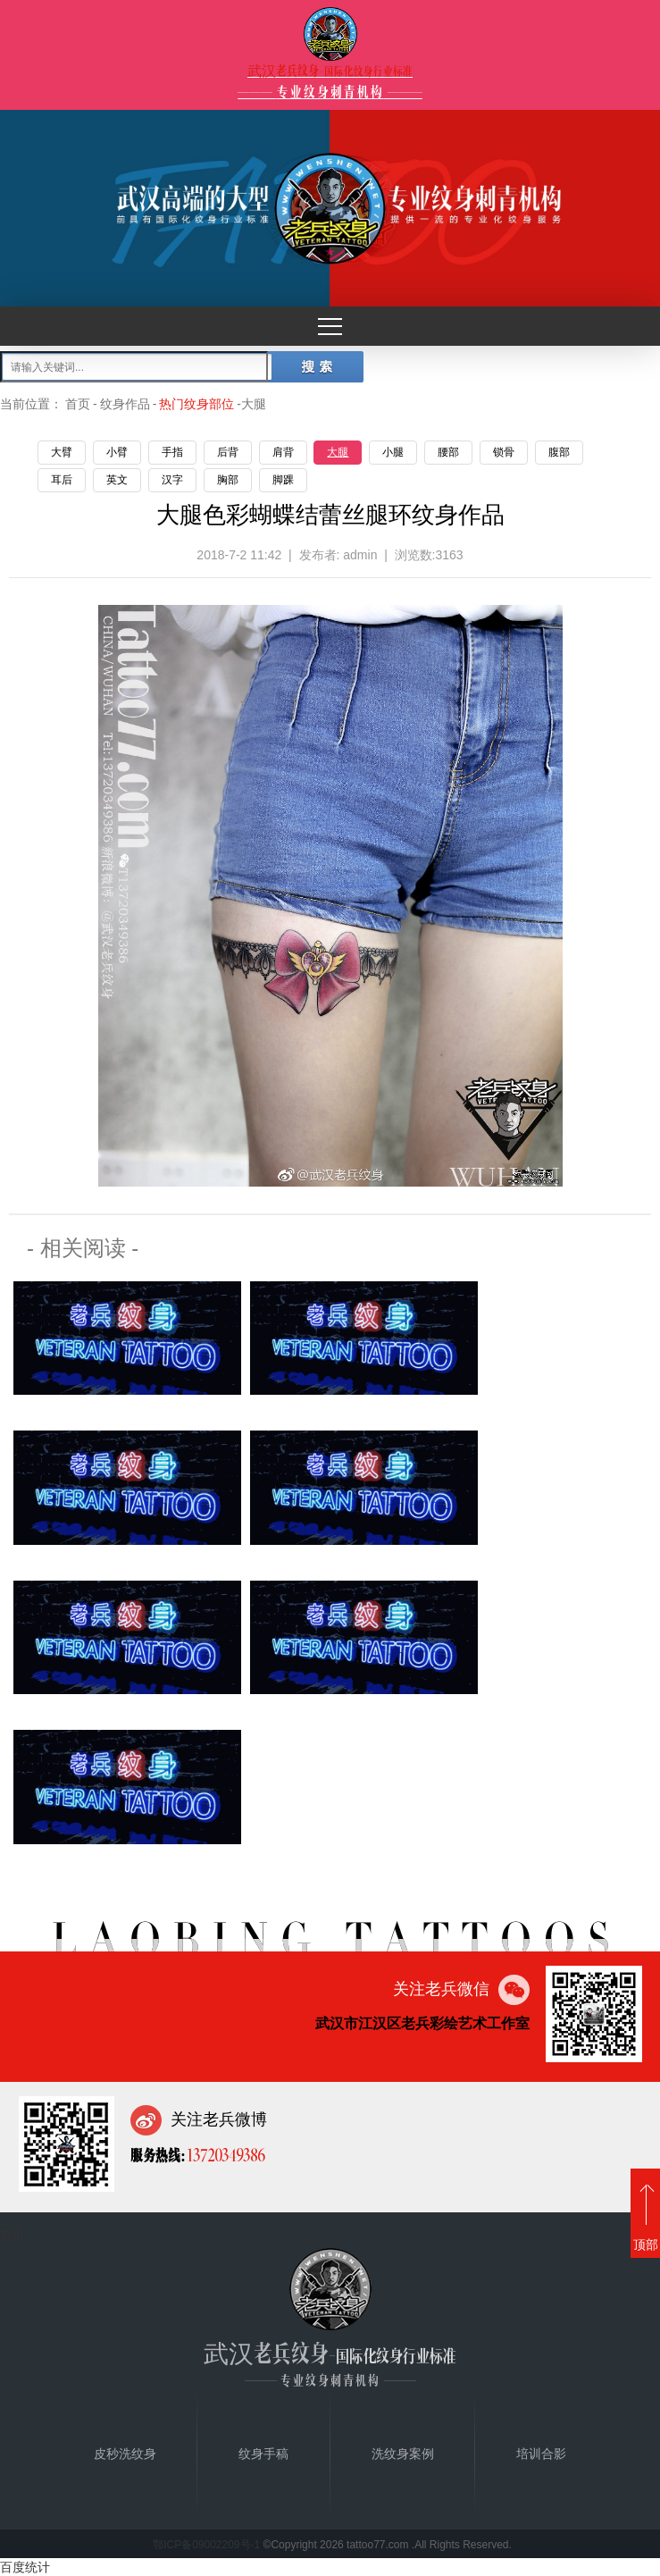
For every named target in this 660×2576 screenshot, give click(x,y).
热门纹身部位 (196, 404)
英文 (117, 480)
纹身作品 (125, 404)
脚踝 (283, 480)
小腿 (393, 452)
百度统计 (25, 2567)
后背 (227, 452)
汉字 (172, 480)
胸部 (227, 480)
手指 (172, 452)
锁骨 (503, 452)
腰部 (448, 452)
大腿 (337, 452)
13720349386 (225, 2154)
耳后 (61, 480)
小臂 (117, 452)
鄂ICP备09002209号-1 (206, 2544)
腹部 (559, 452)
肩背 (283, 452)
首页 (77, 404)
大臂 (61, 452)
